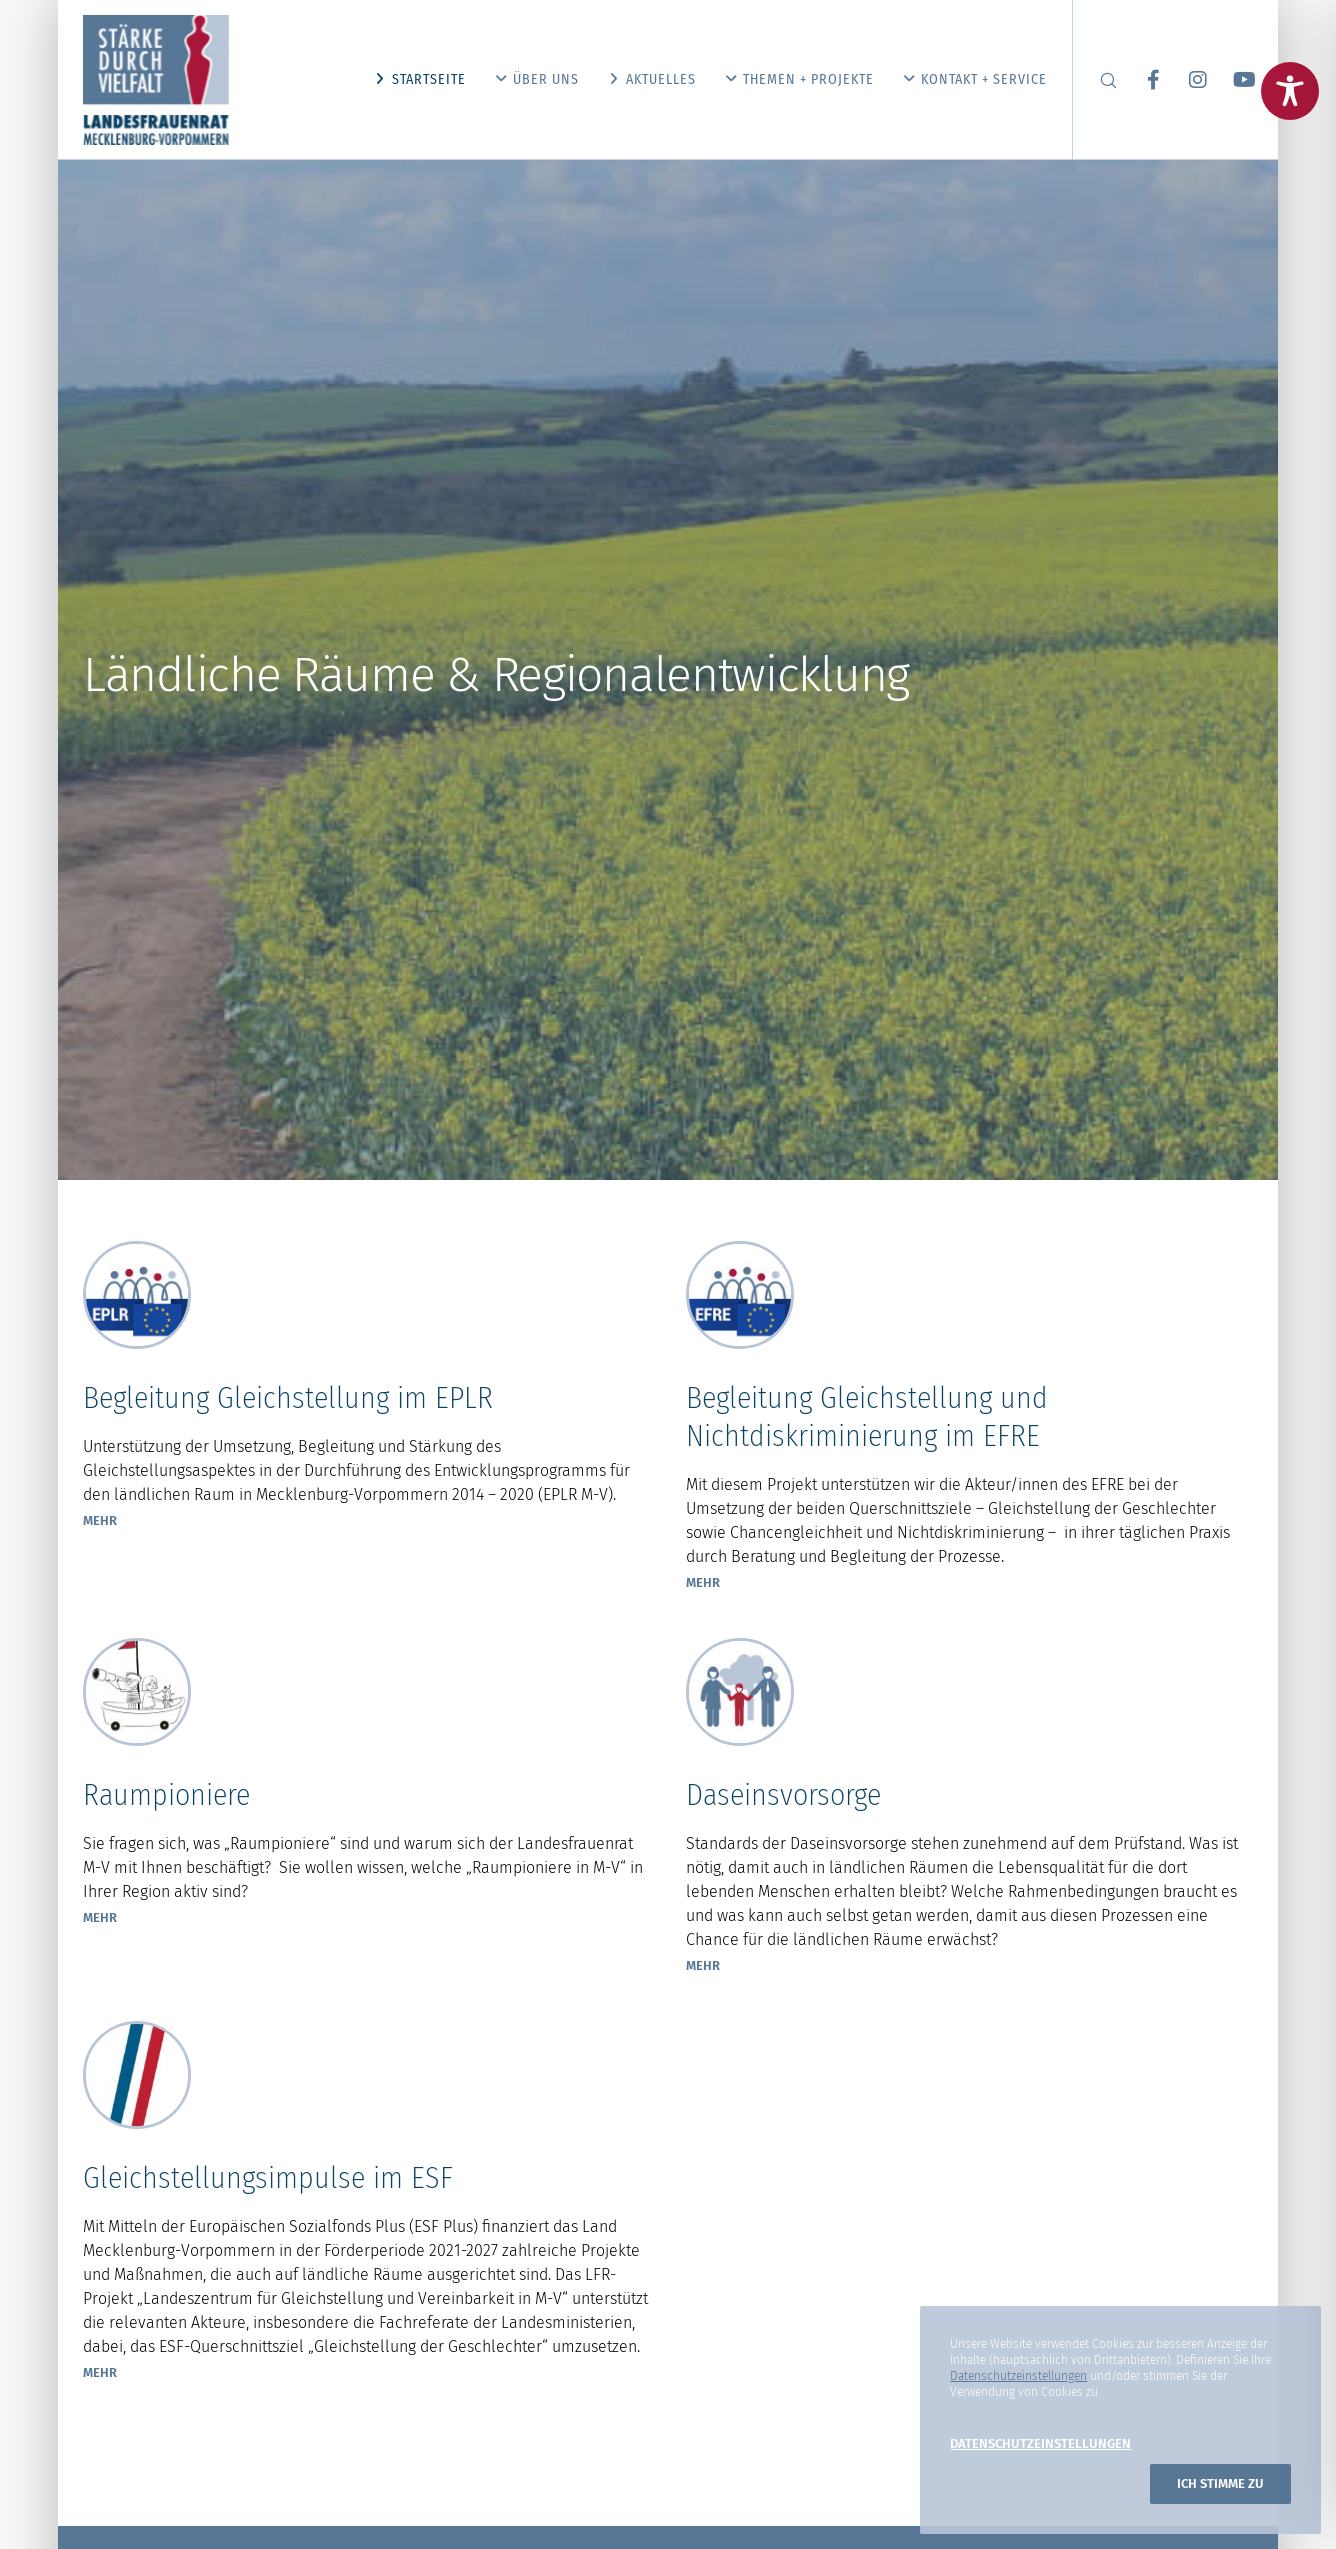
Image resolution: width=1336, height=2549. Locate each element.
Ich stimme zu (1220, 2483)
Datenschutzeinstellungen (1018, 2376)
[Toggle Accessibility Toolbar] (1290, 91)
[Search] (1095, 80)
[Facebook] (1140, 80)
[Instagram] (1185, 80)
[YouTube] (1230, 80)
